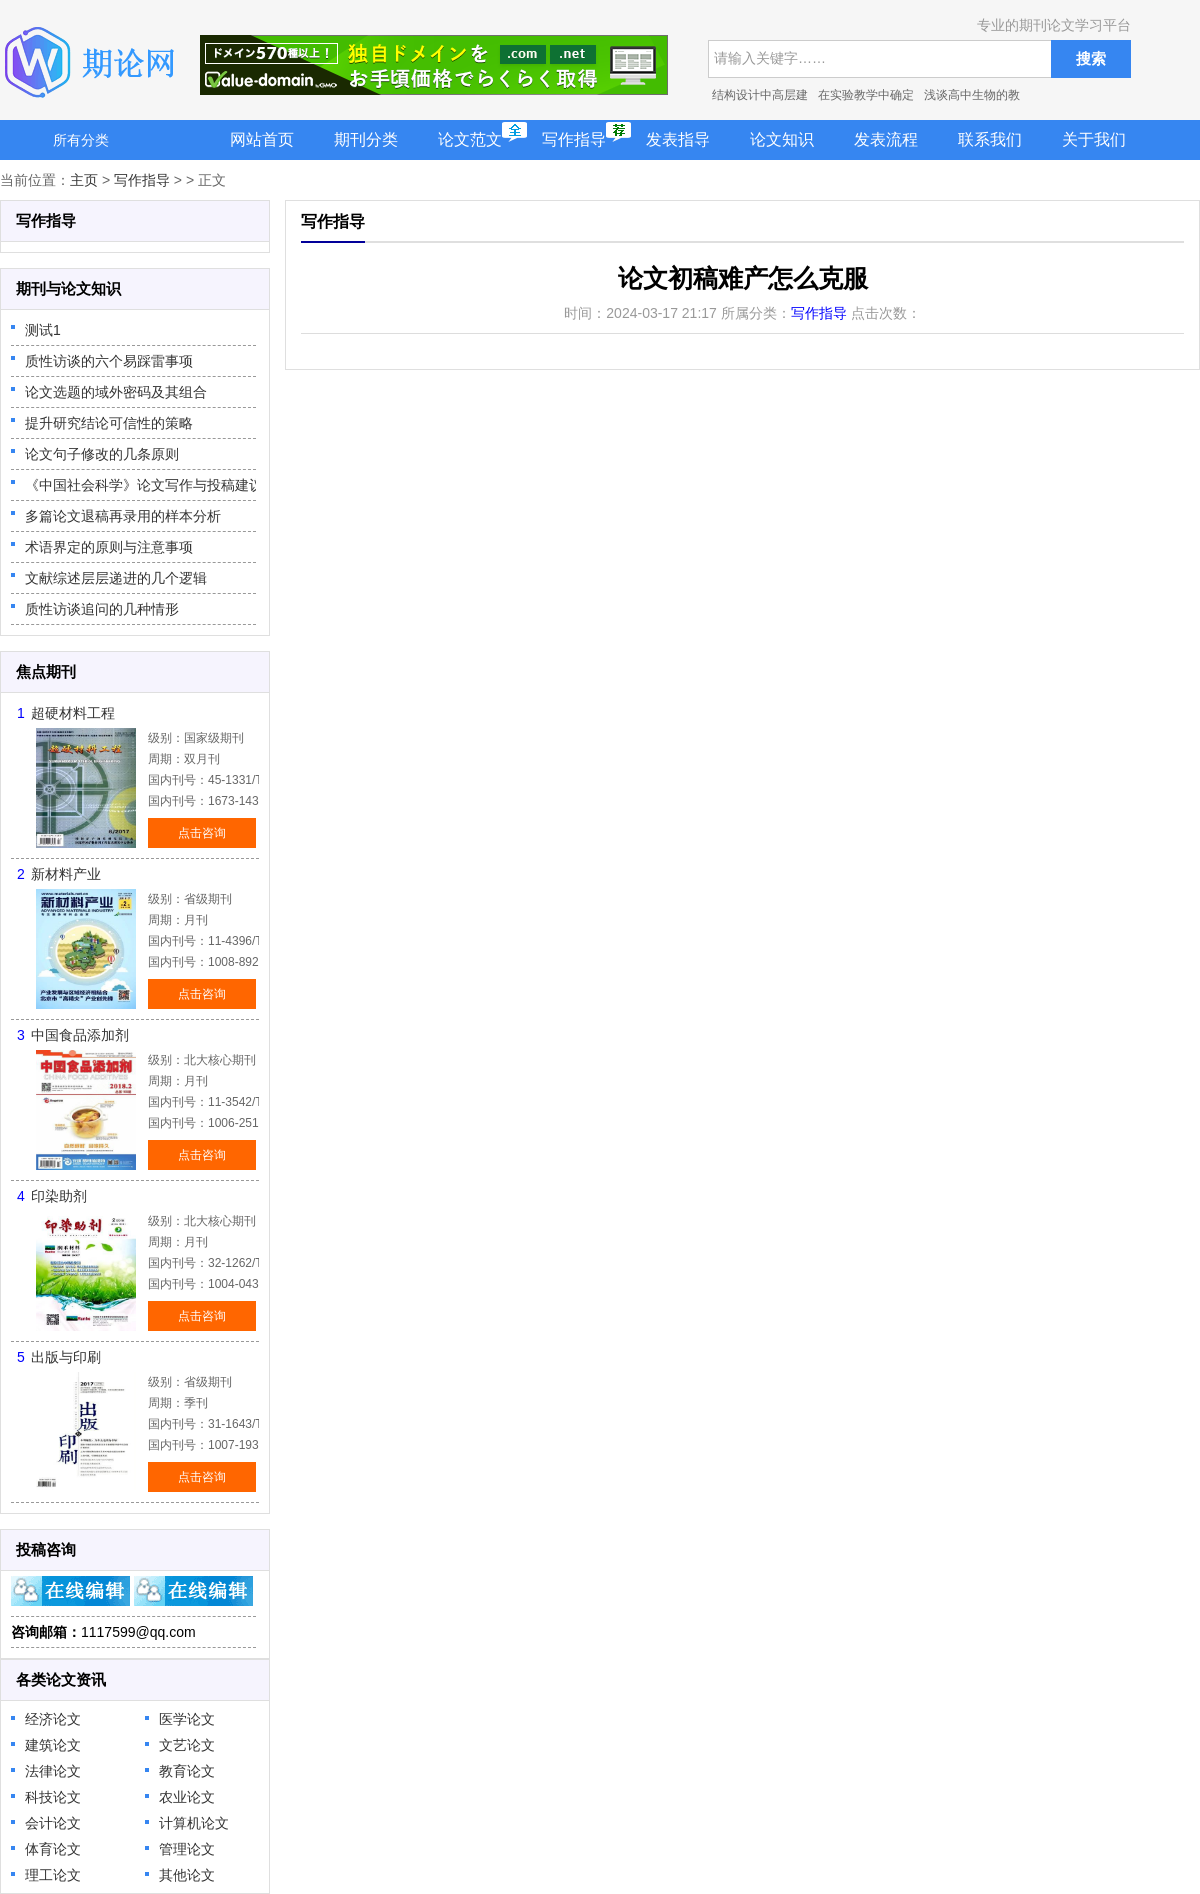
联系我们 (990, 139)
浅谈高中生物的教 (972, 95)
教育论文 (187, 1771)
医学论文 (187, 1719)
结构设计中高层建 (760, 95)
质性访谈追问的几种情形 (102, 609)
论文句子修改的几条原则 (102, 454)
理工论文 (53, 1875)
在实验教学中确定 (866, 95)
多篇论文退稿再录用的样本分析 (123, 516)
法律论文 (53, 1771)
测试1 (43, 330)
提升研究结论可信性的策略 (109, 423)
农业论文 (187, 1797)
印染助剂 (59, 1196)
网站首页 (262, 139)
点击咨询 (202, 833)
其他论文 (187, 1875)
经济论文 (53, 1719)
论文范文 (470, 139)
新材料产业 (66, 874)
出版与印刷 (66, 1357)
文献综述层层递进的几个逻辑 (116, 578)
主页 (84, 180)
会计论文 (53, 1823)
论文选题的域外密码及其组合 (116, 392)
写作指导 (574, 139)
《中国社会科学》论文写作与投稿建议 (144, 485)
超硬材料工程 (73, 713)
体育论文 (53, 1849)
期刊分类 (366, 139)
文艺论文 (187, 1745)
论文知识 (782, 139)
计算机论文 (194, 1823)
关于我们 (1094, 139)
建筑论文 (53, 1745)
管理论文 (187, 1849)
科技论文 (53, 1797)
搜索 (1091, 58)
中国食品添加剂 (80, 1035)
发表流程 (886, 139)
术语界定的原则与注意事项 (109, 547)
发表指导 (678, 139)
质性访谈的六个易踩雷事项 (109, 361)
